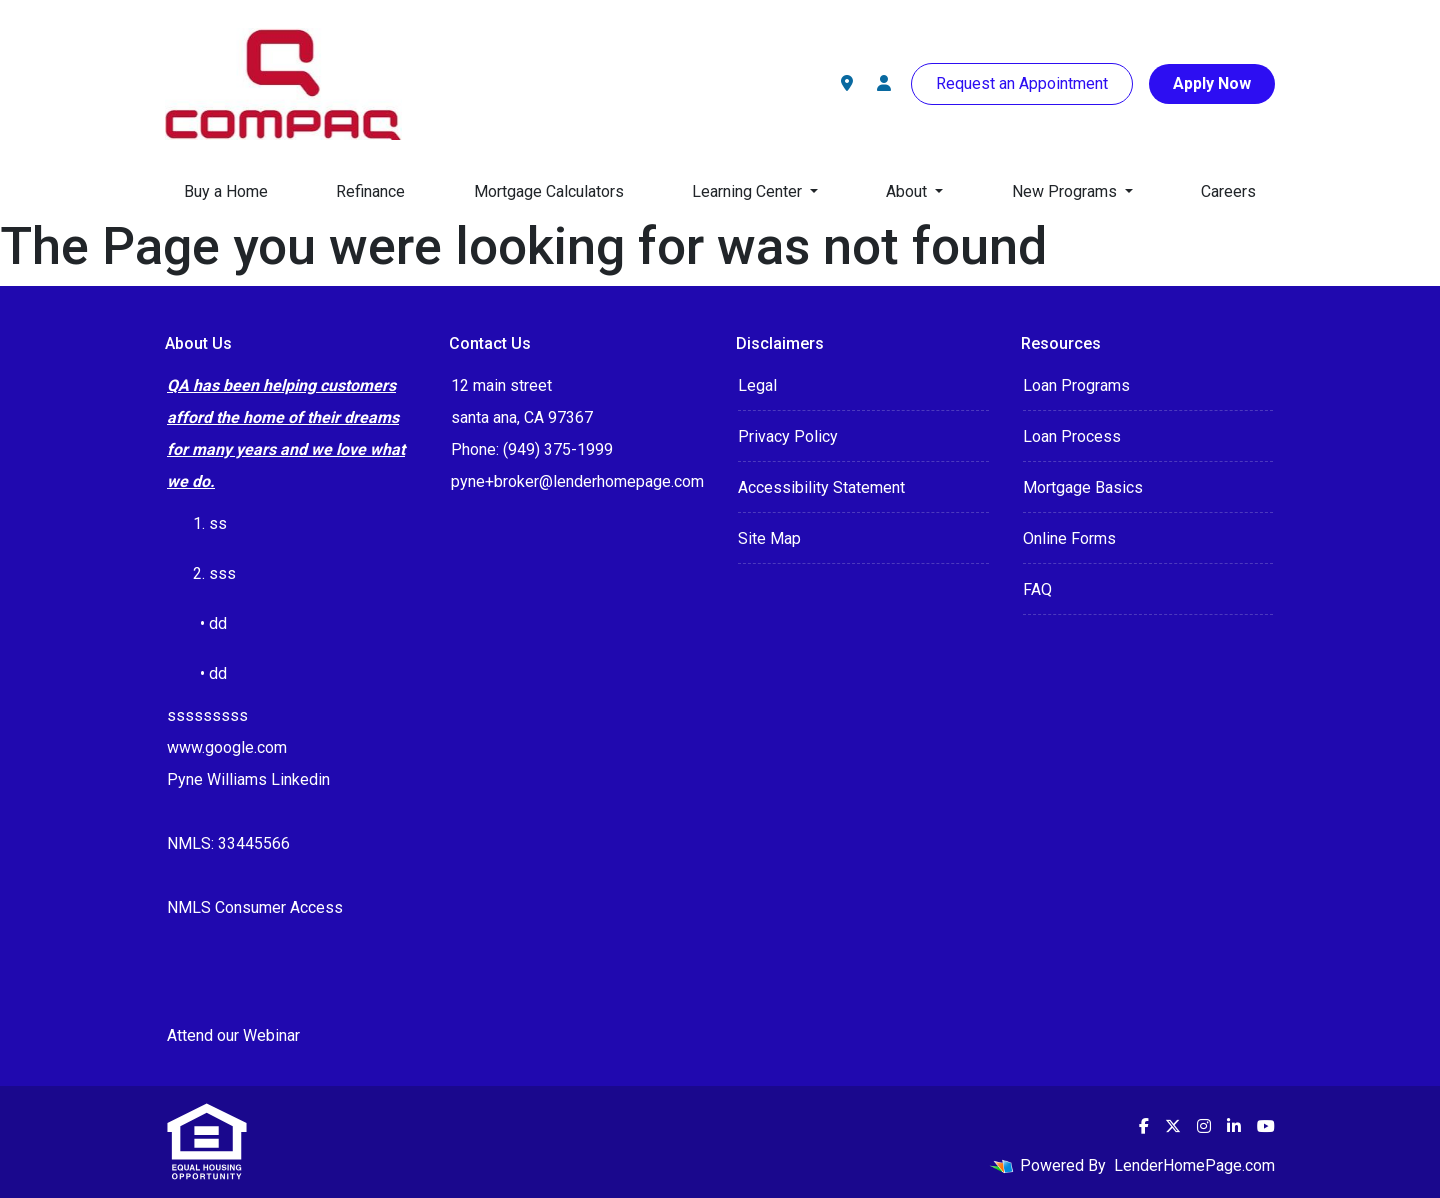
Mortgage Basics (1083, 487)
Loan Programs (1076, 385)
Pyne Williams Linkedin (248, 779)
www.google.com (227, 747)
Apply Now (1212, 83)
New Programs (1066, 191)
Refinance (370, 191)
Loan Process (1072, 436)
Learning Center (749, 191)
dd (218, 673)
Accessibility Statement (821, 487)
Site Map (769, 538)
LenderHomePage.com (1194, 1165)
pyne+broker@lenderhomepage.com (577, 481)
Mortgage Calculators (549, 191)
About (908, 191)
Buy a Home (226, 191)
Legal (757, 385)
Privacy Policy (788, 436)
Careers (1228, 191)
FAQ (1037, 589)
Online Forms (1069, 538)
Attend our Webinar (233, 1035)
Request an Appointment (1022, 83)
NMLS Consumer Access (255, 907)
